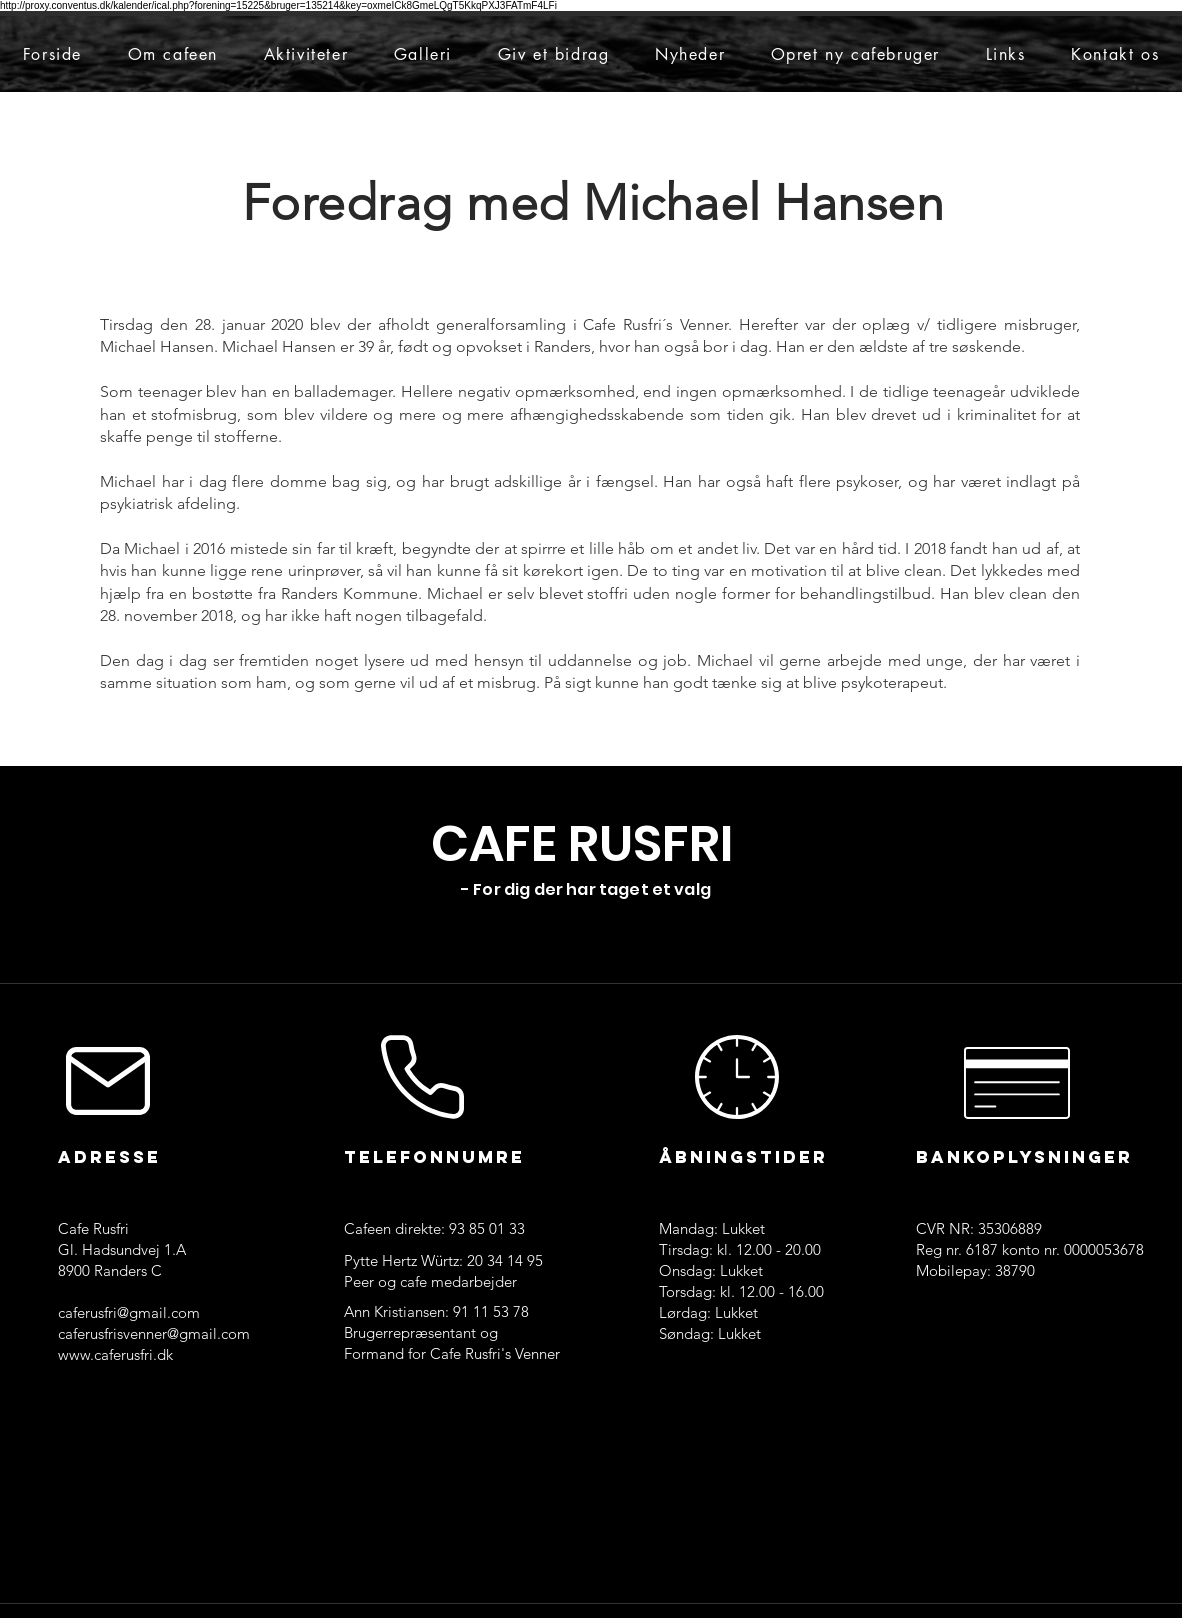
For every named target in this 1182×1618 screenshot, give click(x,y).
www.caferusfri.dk (115, 1354)
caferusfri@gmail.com (129, 1312)
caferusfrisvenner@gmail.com (154, 1333)
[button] (173, 54)
